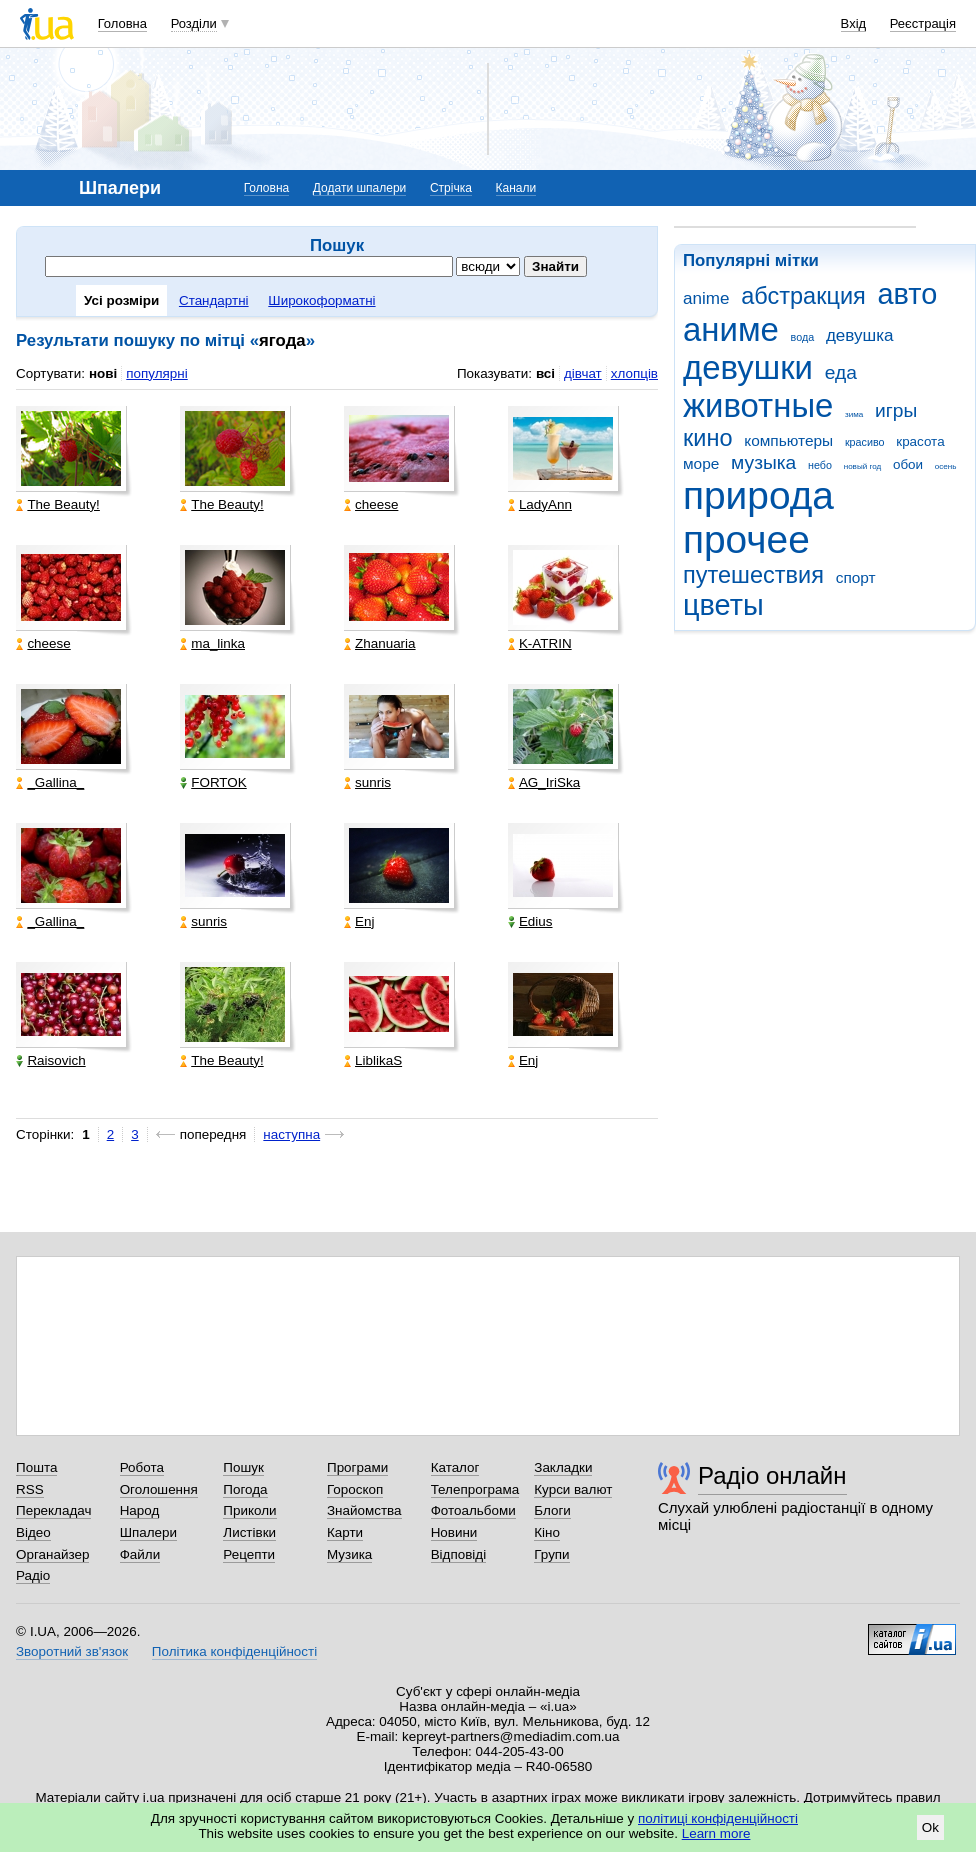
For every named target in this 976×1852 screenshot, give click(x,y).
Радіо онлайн (772, 1475)
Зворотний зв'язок (72, 1651)
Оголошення (159, 1489)
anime (706, 298)
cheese (371, 504)
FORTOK (213, 782)
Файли (140, 1554)
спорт (856, 577)
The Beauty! (57, 504)
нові (103, 373)
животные (758, 405)
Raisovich (50, 1060)
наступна (291, 1134)
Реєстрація (923, 23)
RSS (30, 1489)
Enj (359, 921)
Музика (349, 1554)
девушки (748, 367)
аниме (731, 329)
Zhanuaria (380, 643)
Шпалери (148, 1532)
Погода (245, 1489)
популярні (156, 373)
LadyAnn (540, 504)
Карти (345, 1532)
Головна (122, 23)
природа (758, 495)
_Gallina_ (50, 782)
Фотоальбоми (473, 1510)
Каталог (455, 1467)
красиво (865, 442)
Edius (530, 921)
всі (545, 373)
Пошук (243, 1467)
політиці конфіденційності (718, 1818)
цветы (723, 605)
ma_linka (212, 643)
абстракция (803, 296)
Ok (930, 1827)
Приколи (249, 1510)
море (701, 463)
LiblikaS (373, 1060)
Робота (142, 1467)
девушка (860, 335)
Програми (357, 1467)
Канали (516, 188)
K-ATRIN (540, 643)
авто (908, 294)
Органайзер (52, 1554)
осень (946, 466)
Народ (140, 1510)
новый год (862, 466)
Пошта (36, 1467)
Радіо (33, 1575)
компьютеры (788, 440)
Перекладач (53, 1510)
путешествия (753, 575)
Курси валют (573, 1489)
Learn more (716, 1833)
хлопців (634, 373)
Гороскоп (355, 1489)
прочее (746, 539)
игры (896, 410)
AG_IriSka (544, 782)
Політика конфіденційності (234, 1651)
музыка (763, 462)
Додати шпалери (359, 188)
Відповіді (459, 1554)
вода (803, 337)
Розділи (194, 23)
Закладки (563, 1467)
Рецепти (249, 1554)
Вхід (854, 23)
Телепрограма (475, 1489)
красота (920, 441)
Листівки (249, 1532)
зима (854, 414)
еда (841, 372)
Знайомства (364, 1510)
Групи (551, 1554)
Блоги (552, 1510)
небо (820, 465)
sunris (367, 782)
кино (708, 438)
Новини (454, 1532)
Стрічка (451, 188)
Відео (33, 1532)
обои (908, 464)
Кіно (547, 1532)
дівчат (583, 373)
